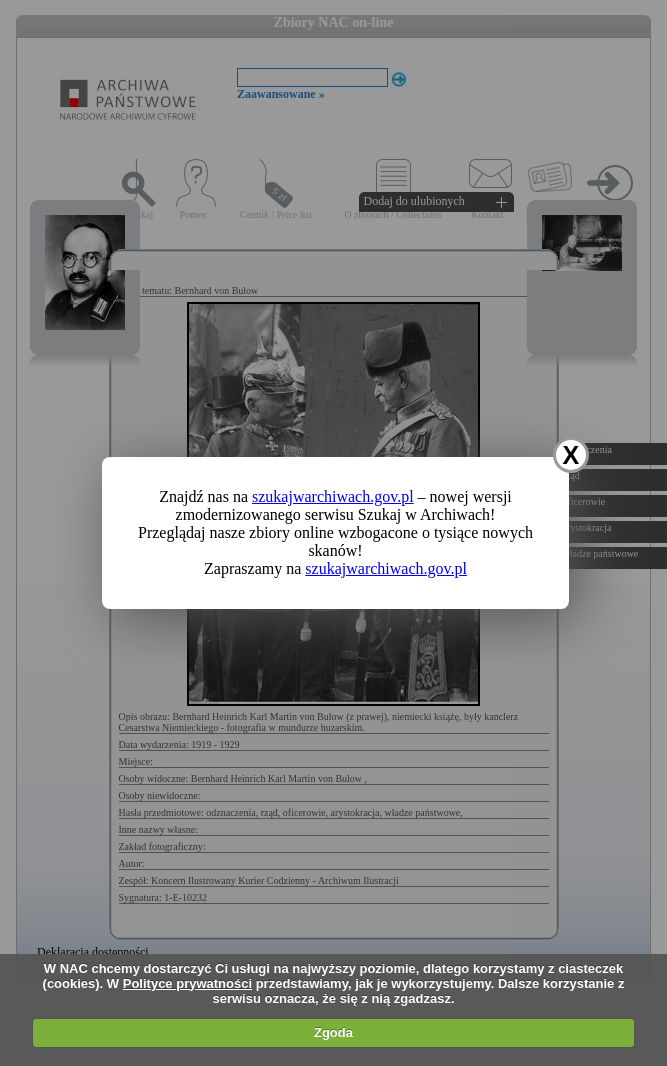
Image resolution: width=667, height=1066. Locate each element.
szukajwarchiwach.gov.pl (333, 496)
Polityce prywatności (187, 983)
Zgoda (333, 1032)
